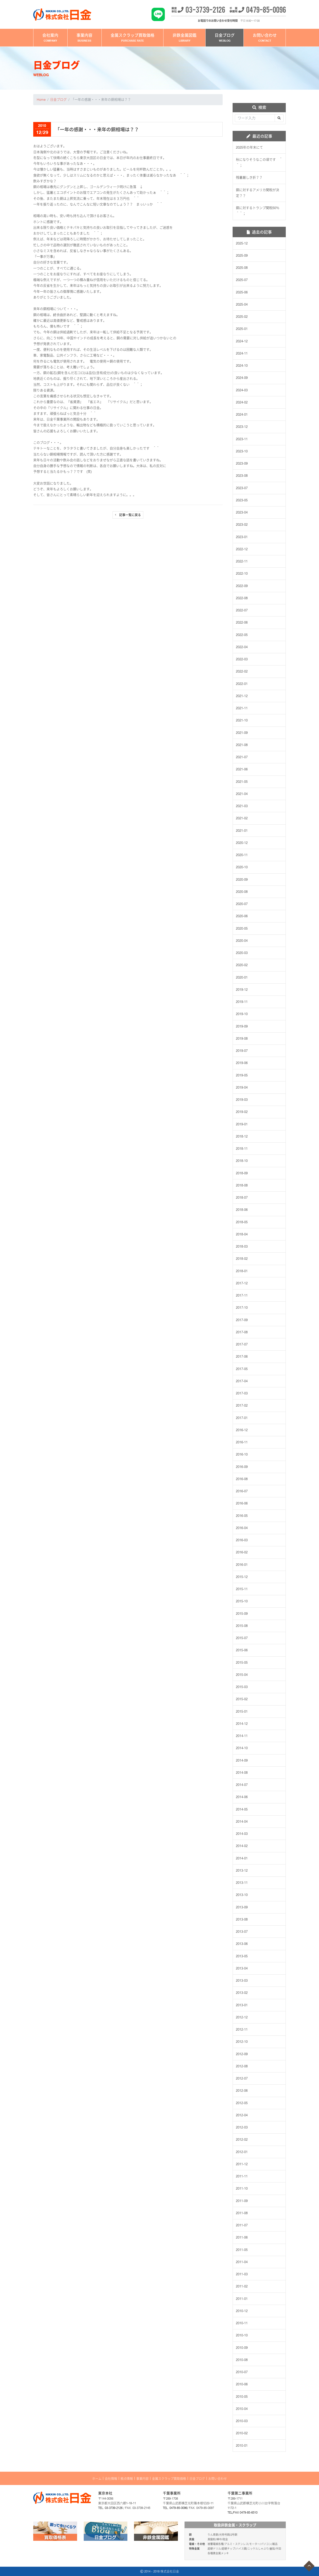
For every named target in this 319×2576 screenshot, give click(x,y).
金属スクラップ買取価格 (132, 37)
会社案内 (50, 37)
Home (41, 100)
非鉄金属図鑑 (184, 37)
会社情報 (111, 2478)
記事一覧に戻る (128, 515)
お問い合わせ (264, 37)
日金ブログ (224, 37)
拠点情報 (127, 2478)
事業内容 (84, 37)
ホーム (96, 2478)
